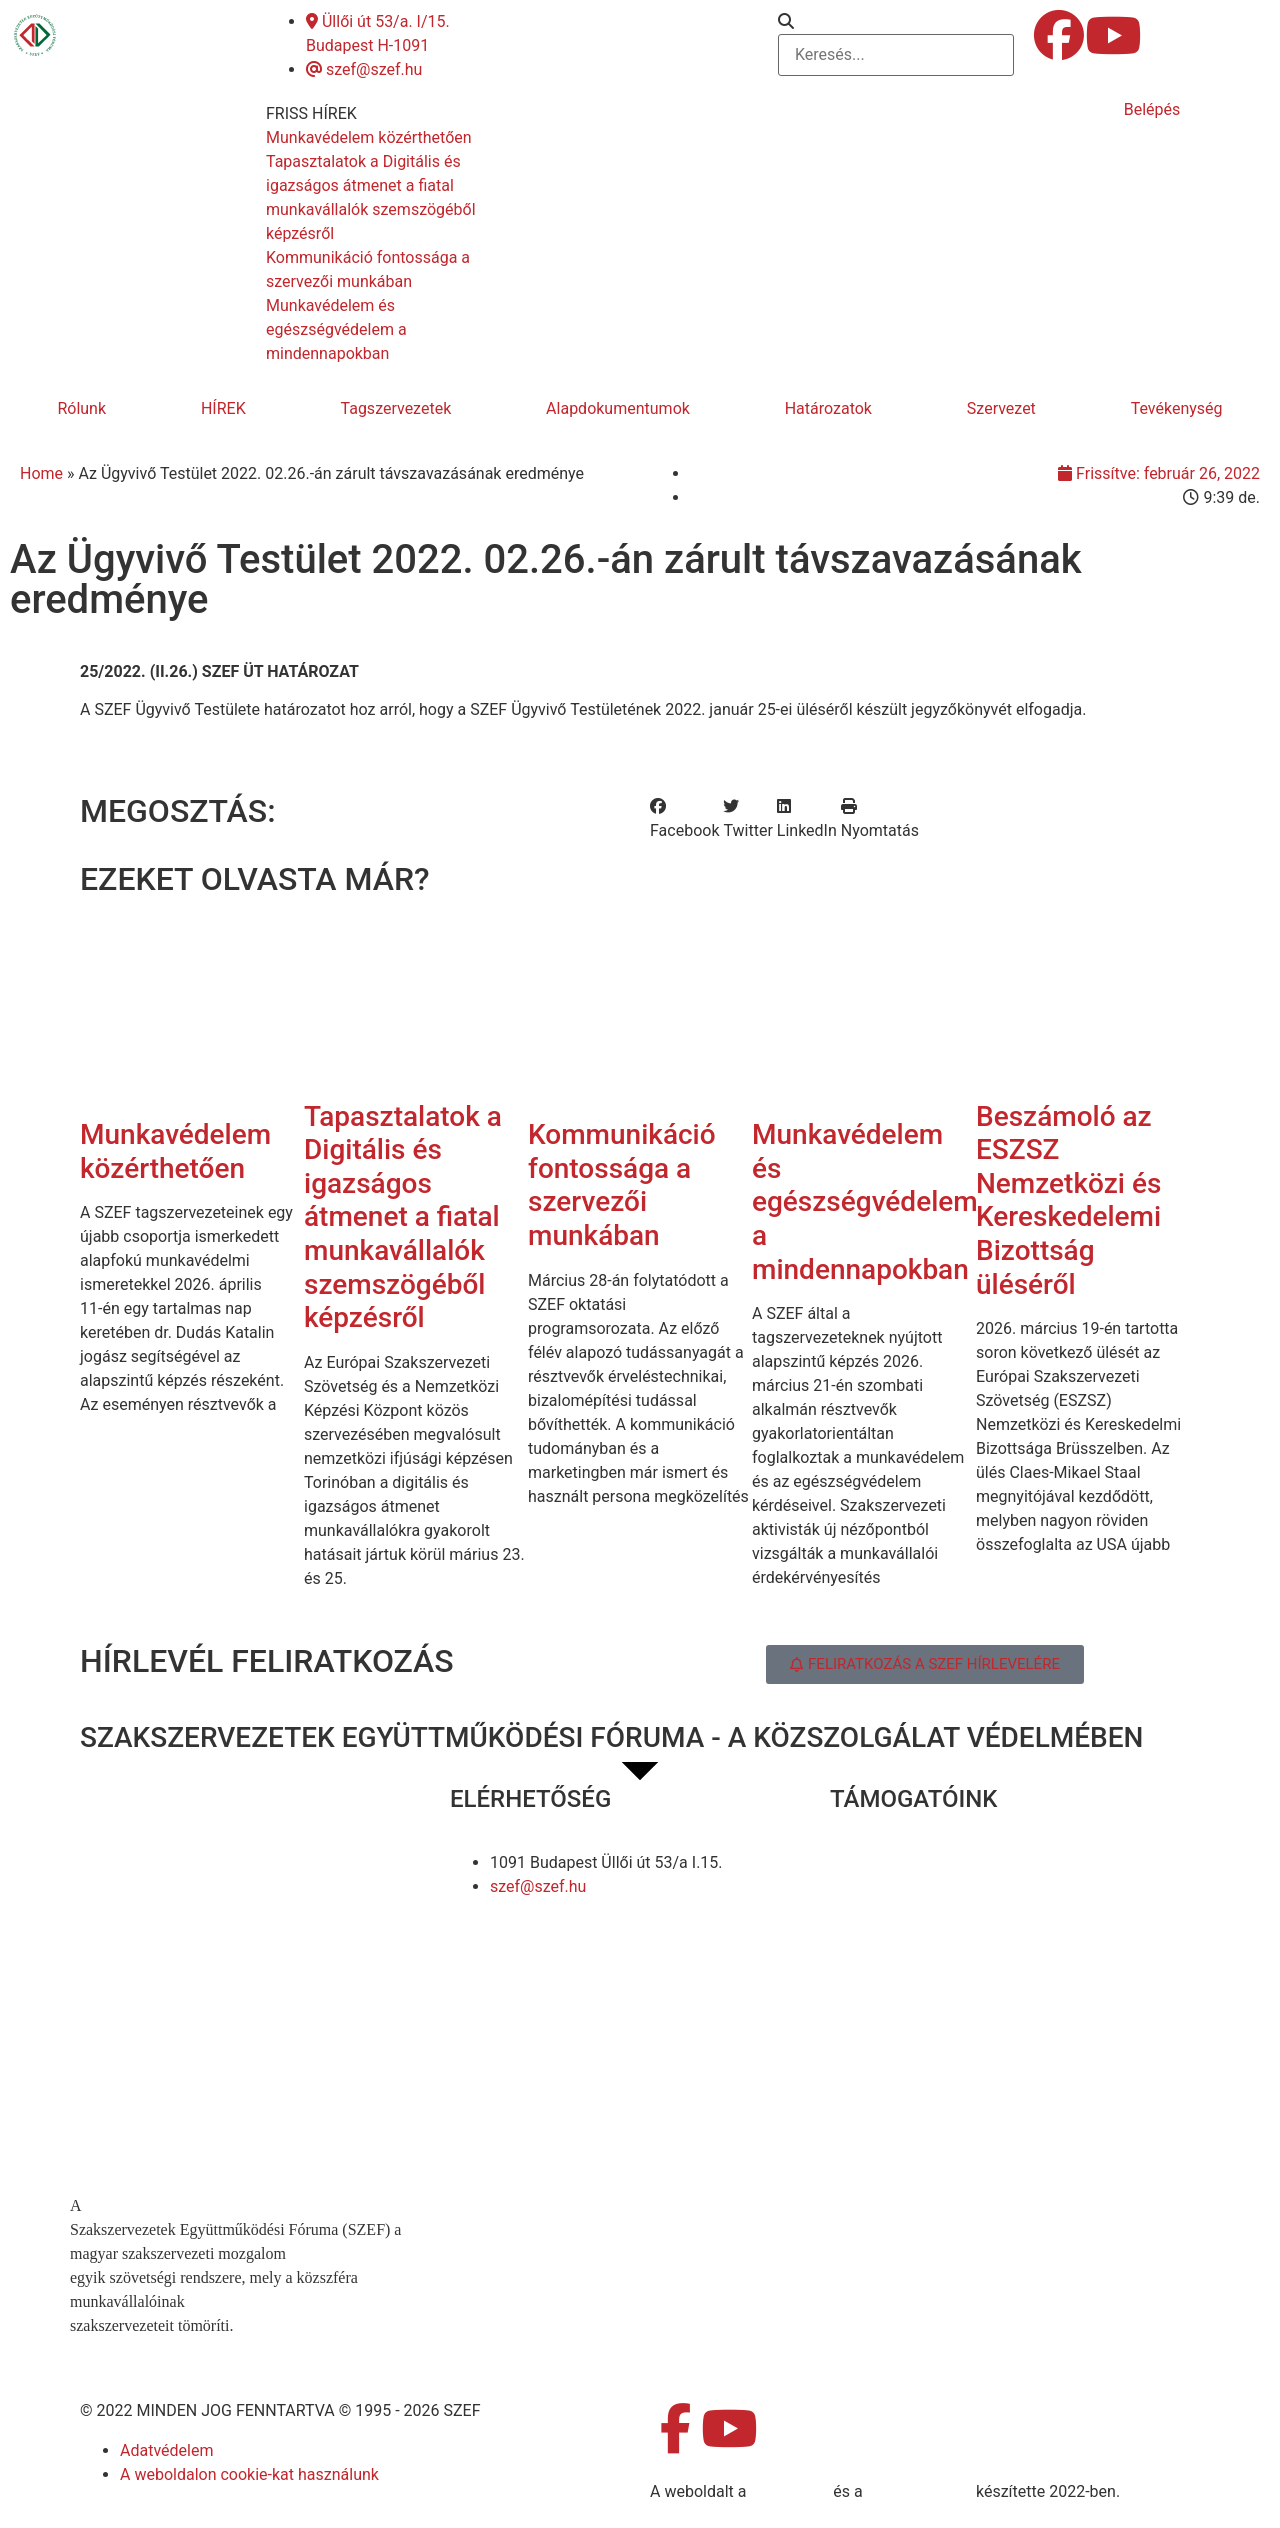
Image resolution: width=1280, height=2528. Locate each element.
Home (41, 473)
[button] (896, 22)
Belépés (1152, 109)
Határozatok (828, 408)
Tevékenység (1177, 408)
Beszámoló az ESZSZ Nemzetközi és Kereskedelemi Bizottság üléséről (1068, 1200)
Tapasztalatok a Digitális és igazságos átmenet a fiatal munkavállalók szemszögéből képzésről (403, 1217)
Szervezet (1001, 408)
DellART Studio (919, 2491)
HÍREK (223, 408)
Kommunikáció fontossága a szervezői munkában (622, 1185)
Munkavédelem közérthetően (175, 1151)
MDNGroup (789, 2491)
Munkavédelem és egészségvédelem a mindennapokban (865, 1201)
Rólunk (81, 408)
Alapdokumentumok (618, 408)
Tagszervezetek (396, 408)
